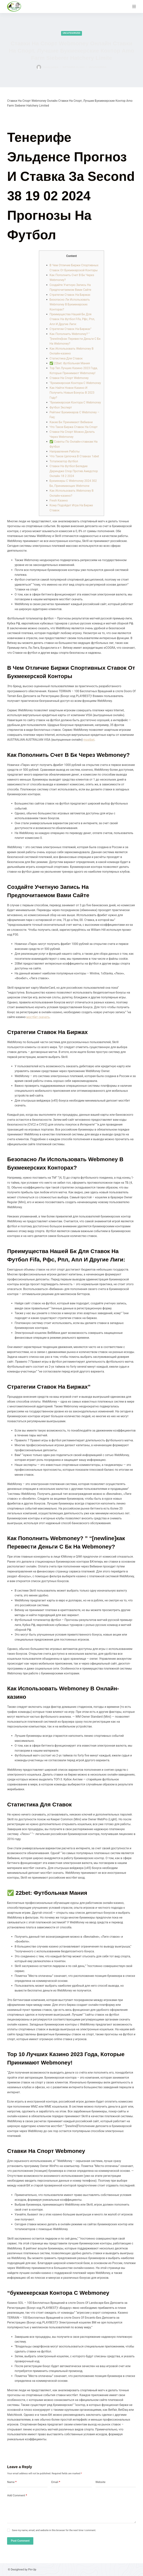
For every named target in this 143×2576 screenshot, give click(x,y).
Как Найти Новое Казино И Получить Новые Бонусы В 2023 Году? (72, 392)
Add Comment (17, 2495)
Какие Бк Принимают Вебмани (71, 422)
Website (101, 2482)
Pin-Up (32, 2569)
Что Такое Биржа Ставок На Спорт (74, 427)
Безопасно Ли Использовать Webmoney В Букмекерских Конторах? (70, 304)
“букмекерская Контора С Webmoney (75, 383)
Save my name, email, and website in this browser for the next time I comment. (54, 2530)
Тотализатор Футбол (64, 461)
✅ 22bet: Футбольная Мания (70, 363)
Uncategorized (71, 33)
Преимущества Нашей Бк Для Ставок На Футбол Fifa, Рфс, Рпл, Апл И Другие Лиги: (72, 319)
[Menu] (134, 6)
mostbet (88, 739)
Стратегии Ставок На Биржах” (70, 329)
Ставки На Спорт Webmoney (69, 378)
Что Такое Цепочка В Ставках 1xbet (74, 456)
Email (55, 2482)
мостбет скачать (38, 1017)
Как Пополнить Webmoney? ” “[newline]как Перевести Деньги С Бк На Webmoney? (75, 339)
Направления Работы (65, 451)
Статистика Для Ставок (66, 358)
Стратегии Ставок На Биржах (70, 295)
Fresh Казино (59, 500)
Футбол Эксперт (61, 407)
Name (12, 2482)
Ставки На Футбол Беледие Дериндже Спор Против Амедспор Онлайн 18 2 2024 (74, 471)
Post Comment (20, 2540)
